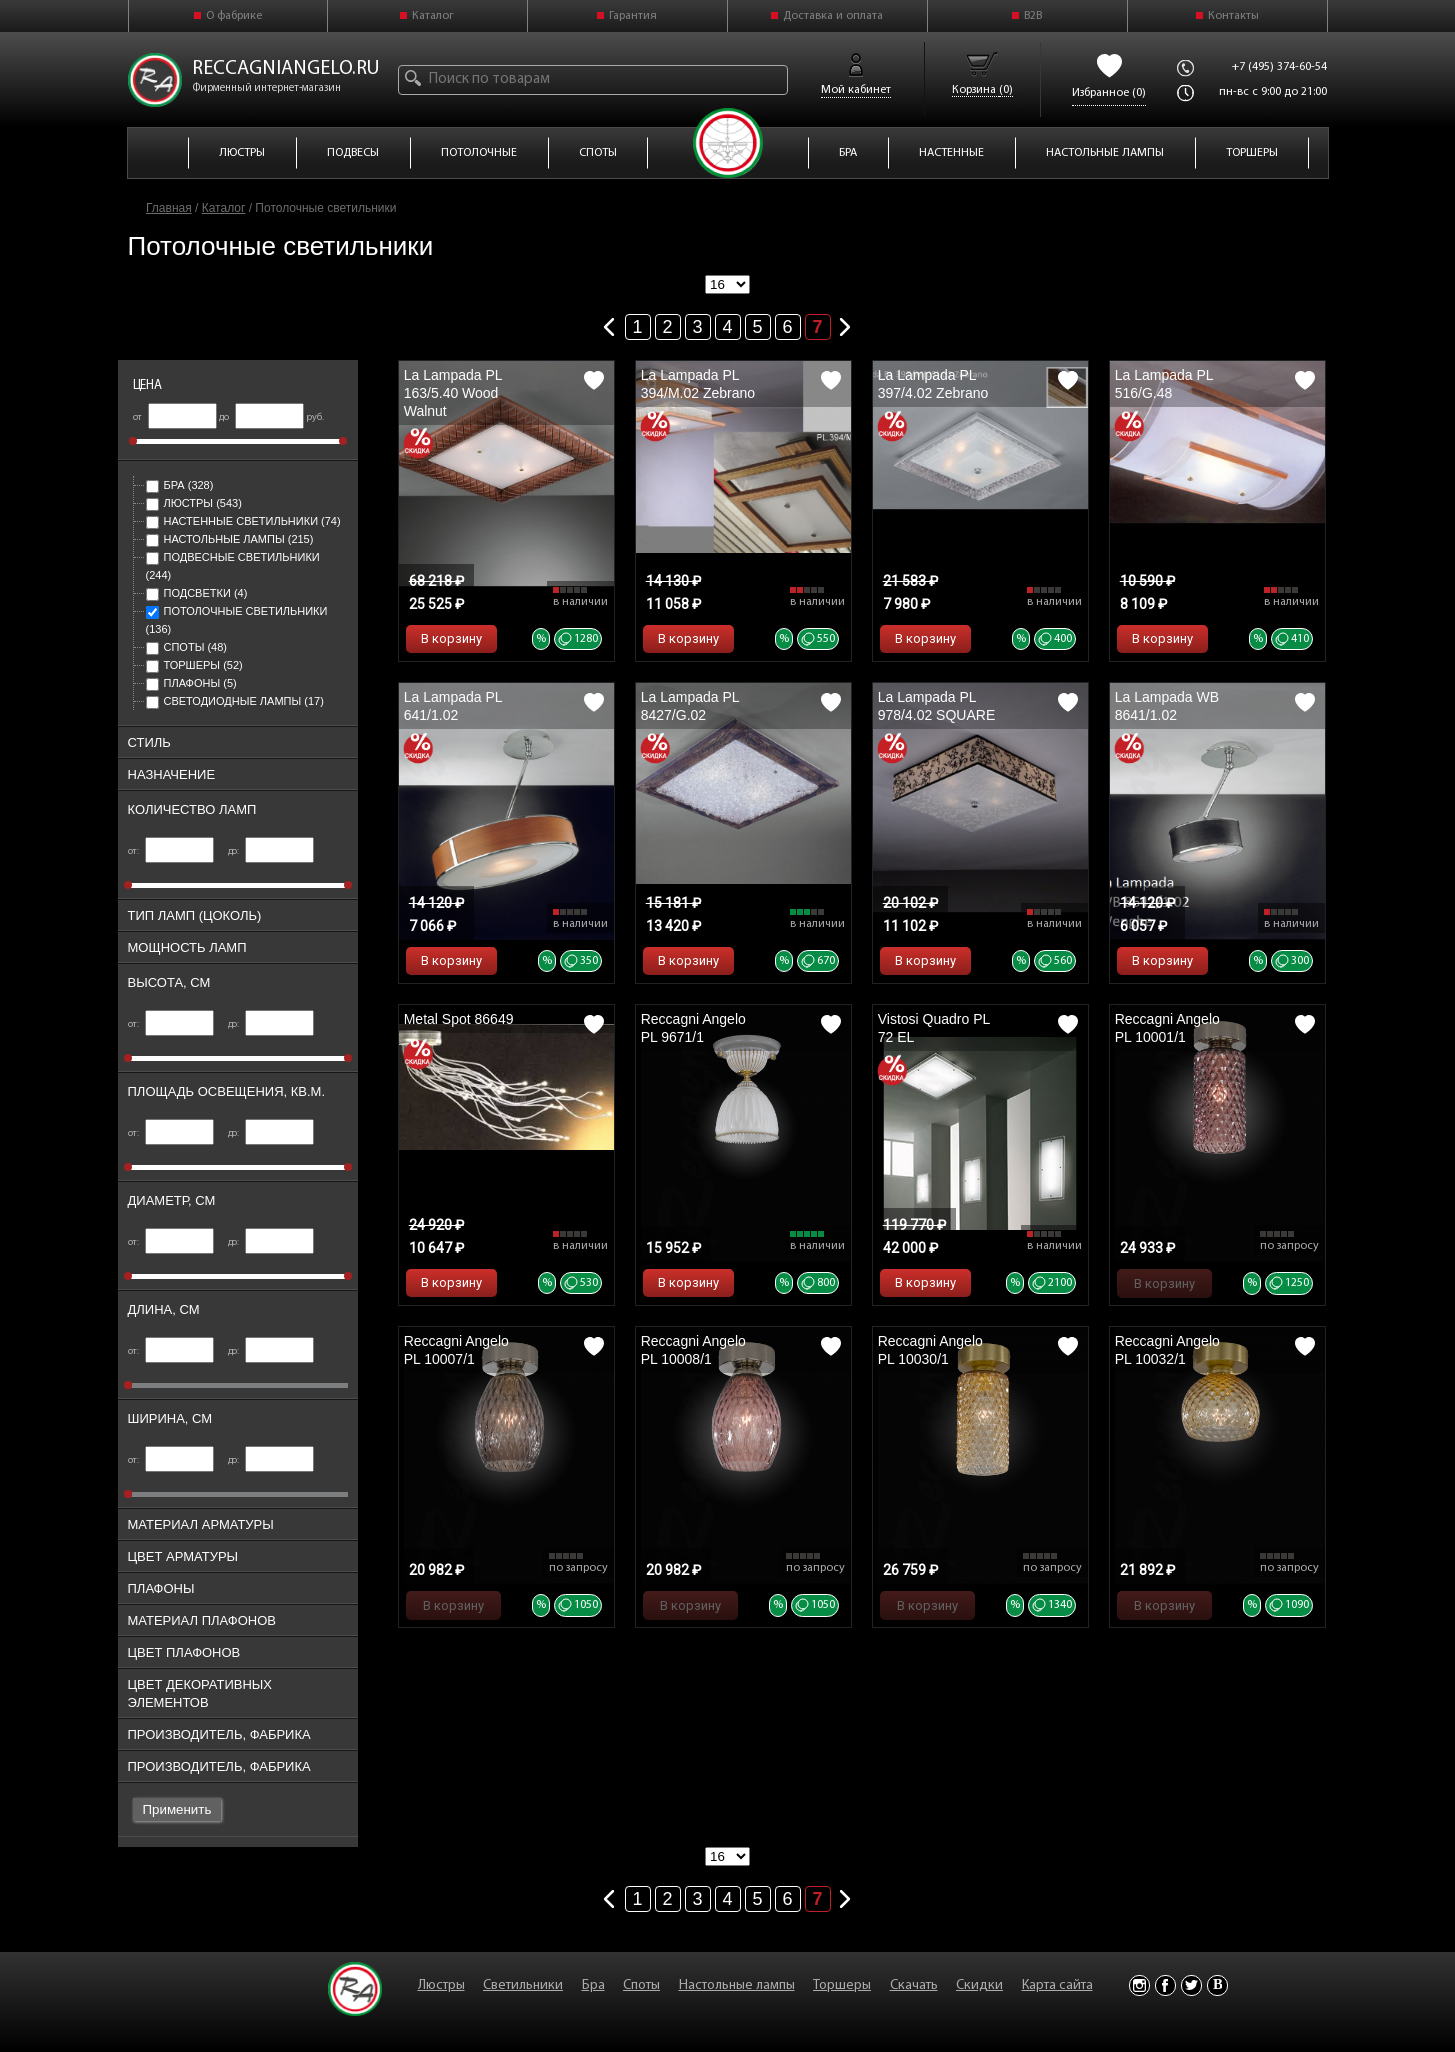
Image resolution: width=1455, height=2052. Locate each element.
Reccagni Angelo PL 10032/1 (1167, 1350)
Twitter (1191, 1985)
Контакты (1233, 16)
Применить (177, 1809)
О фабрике (234, 16)
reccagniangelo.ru (286, 69)
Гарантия (633, 16)
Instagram (1139, 1985)
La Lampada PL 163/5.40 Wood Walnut (453, 393)
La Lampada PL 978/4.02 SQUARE (937, 706)
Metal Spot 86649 (459, 1019)
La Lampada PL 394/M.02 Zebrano (698, 384)
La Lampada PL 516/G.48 (1164, 384)
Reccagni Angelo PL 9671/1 (693, 1028)
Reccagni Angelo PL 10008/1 (693, 1350)
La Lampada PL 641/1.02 (453, 706)
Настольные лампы (230, 539)
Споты (186, 647)
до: (271, 851)
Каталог (433, 16)
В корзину (451, 638)
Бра (180, 485)
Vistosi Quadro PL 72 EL (934, 1028)
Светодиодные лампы (235, 701)
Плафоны (191, 683)
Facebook (1165, 1985)
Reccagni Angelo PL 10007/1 (456, 1350)
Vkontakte (1217, 1985)
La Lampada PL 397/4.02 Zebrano (933, 384)
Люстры (194, 503)
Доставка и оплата (833, 16)
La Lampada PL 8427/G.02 (690, 706)
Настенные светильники (243, 521)
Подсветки (197, 593)
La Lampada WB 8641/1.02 (1167, 706)
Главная (169, 208)
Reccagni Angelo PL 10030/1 (930, 1350)
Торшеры (194, 665)
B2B (1033, 16)
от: (171, 851)
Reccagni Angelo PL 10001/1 (1167, 1028)
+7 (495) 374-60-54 (1279, 67)
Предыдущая (610, 323)
